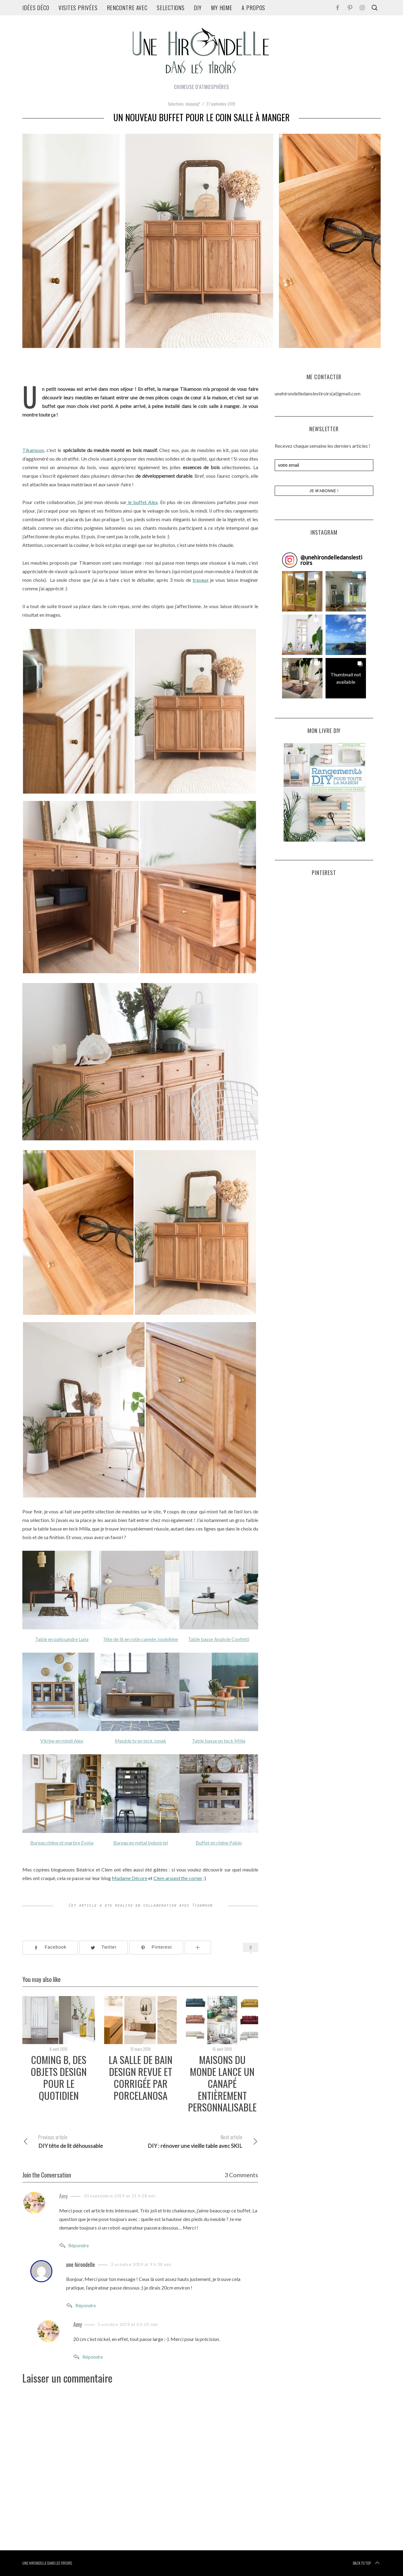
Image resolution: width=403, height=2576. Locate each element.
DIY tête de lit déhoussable (81, 2141)
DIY (198, 8)
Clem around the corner (177, 1878)
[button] (302, 591)
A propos (253, 8)
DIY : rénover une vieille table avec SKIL (199, 2141)
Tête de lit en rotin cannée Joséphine (140, 1639)
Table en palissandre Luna (62, 1639)
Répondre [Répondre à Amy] (78, 2245)
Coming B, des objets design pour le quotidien (59, 2077)
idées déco (35, 8)
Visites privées (78, 8)
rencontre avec (127, 8)
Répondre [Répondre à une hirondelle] (85, 2305)
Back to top (367, 2563)
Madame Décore (129, 1878)
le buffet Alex (142, 502)
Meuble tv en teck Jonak (140, 1741)
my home (221, 8)
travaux (201, 580)
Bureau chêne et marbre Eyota (61, 1842)
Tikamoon (33, 450)
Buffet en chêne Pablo (219, 1842)
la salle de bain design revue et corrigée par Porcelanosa (140, 2077)
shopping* (192, 103)
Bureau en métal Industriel (140, 1842)
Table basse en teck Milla (219, 1741)
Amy (63, 2196)
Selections (171, 8)
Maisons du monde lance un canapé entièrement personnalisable (222, 2083)
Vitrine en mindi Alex (61, 1741)
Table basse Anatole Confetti (219, 1639)
